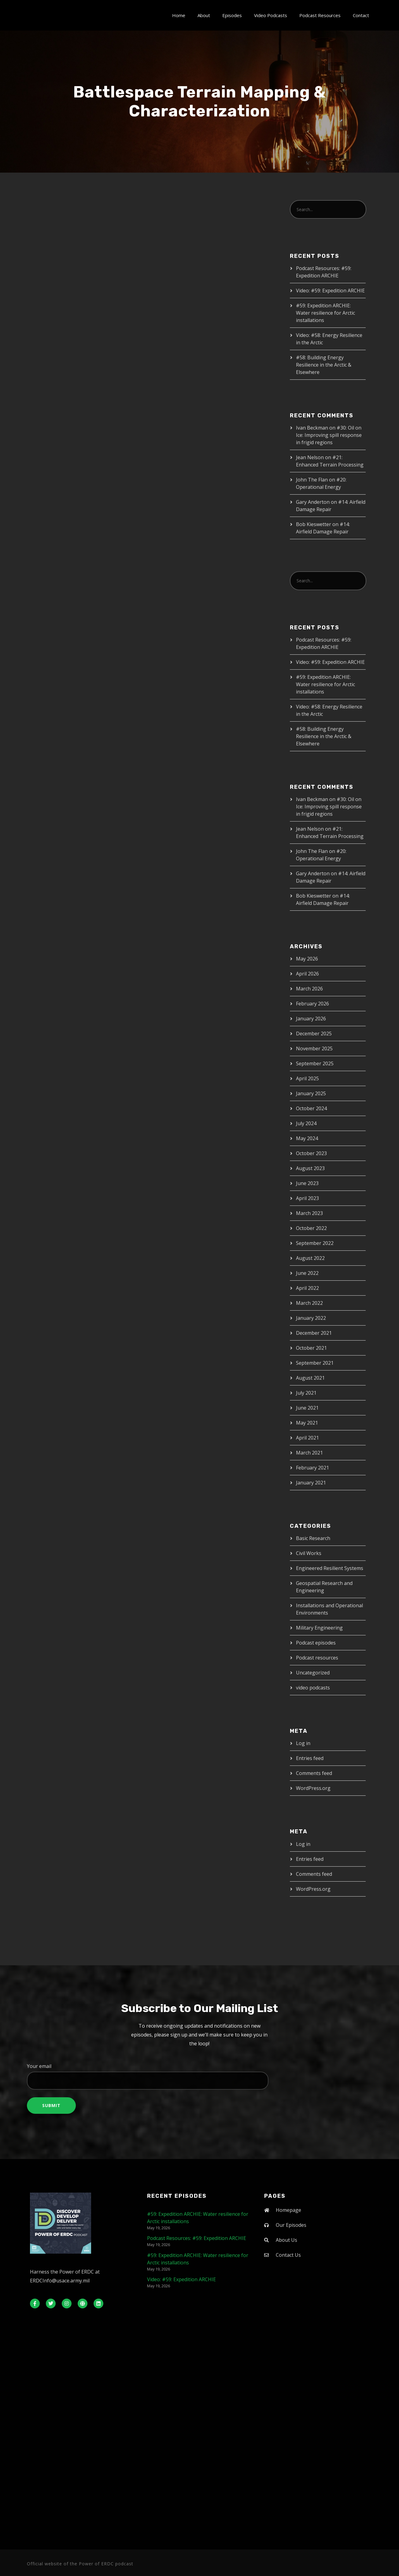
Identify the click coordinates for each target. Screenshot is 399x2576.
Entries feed (309, 1758)
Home (178, 15)
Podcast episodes (316, 1642)
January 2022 (311, 1318)
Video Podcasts (270, 15)
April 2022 (307, 1288)
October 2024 (311, 1108)
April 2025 (307, 1078)
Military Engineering (319, 1627)
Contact (361, 15)
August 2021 (310, 1377)
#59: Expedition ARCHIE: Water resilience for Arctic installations (325, 313)
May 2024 (307, 1138)
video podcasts (313, 1687)
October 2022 (311, 1228)
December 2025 (314, 1033)
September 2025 (315, 1063)
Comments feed (314, 1773)
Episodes (232, 15)
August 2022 (310, 1258)
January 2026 (311, 1018)
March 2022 (309, 1303)
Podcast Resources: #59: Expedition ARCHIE (196, 2238)
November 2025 (314, 1048)
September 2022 (315, 1243)
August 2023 (310, 1168)
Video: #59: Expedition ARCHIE (330, 290)
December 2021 (314, 1333)
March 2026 (309, 988)
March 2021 (309, 1452)
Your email (199, 2076)
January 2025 (311, 1093)
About (204, 15)
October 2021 (311, 1348)
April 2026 (307, 973)
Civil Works (308, 1553)
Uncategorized (313, 1672)
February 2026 (312, 1003)
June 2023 (307, 1183)
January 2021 (311, 1482)
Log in (303, 1743)
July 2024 (306, 1123)
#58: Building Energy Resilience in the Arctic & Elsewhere (323, 364)
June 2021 (307, 1407)
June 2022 (307, 1273)
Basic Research (313, 1538)
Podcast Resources (320, 15)
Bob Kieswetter (313, 524)
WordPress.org (313, 1788)
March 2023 (309, 1213)
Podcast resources (317, 1657)
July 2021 (306, 1392)
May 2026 (307, 958)
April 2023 (307, 1198)
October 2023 (311, 1153)
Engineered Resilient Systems (329, 1568)
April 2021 (307, 1437)
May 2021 (307, 1422)
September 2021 (315, 1362)
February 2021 (312, 1467)
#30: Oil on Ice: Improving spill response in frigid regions (329, 435)
